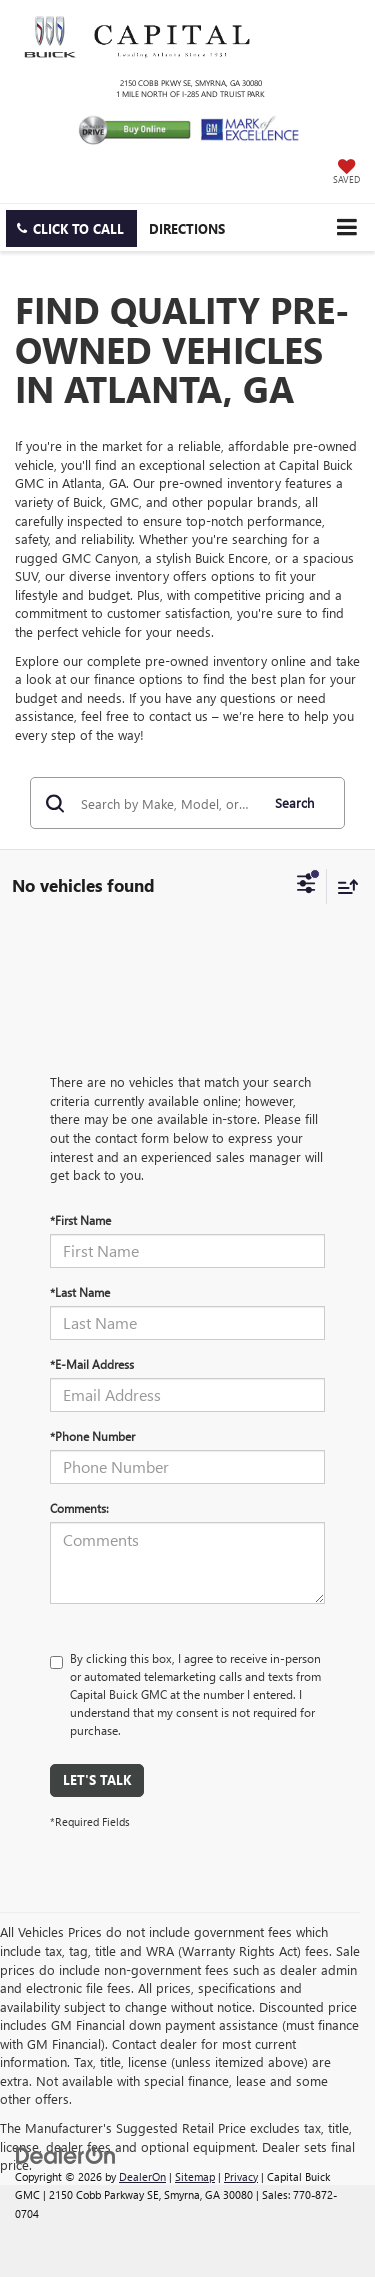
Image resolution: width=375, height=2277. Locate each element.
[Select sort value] (343, 886)
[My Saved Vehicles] (346, 173)
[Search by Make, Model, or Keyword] (167, 803)
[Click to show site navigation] (346, 227)
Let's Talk (97, 1779)
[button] (71, 228)
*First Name (80, 1220)
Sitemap (195, 2176)
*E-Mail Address (92, 1364)
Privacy (241, 2176)
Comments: (79, 1508)
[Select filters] (306, 886)
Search (294, 802)
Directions (187, 228)
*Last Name (80, 1292)
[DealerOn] (66, 2153)
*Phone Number (92, 1436)
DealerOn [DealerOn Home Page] (142, 2176)
